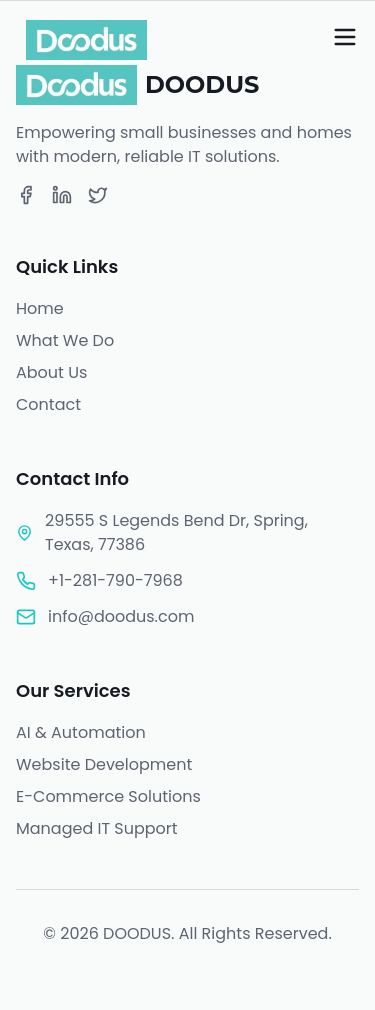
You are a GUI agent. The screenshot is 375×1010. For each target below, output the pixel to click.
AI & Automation (81, 732)
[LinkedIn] (62, 195)
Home (40, 308)
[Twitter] (98, 195)
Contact (48, 404)
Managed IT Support (97, 828)
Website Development (104, 764)
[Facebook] (26, 195)
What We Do (65, 340)
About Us (51, 372)
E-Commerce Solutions (108, 796)
